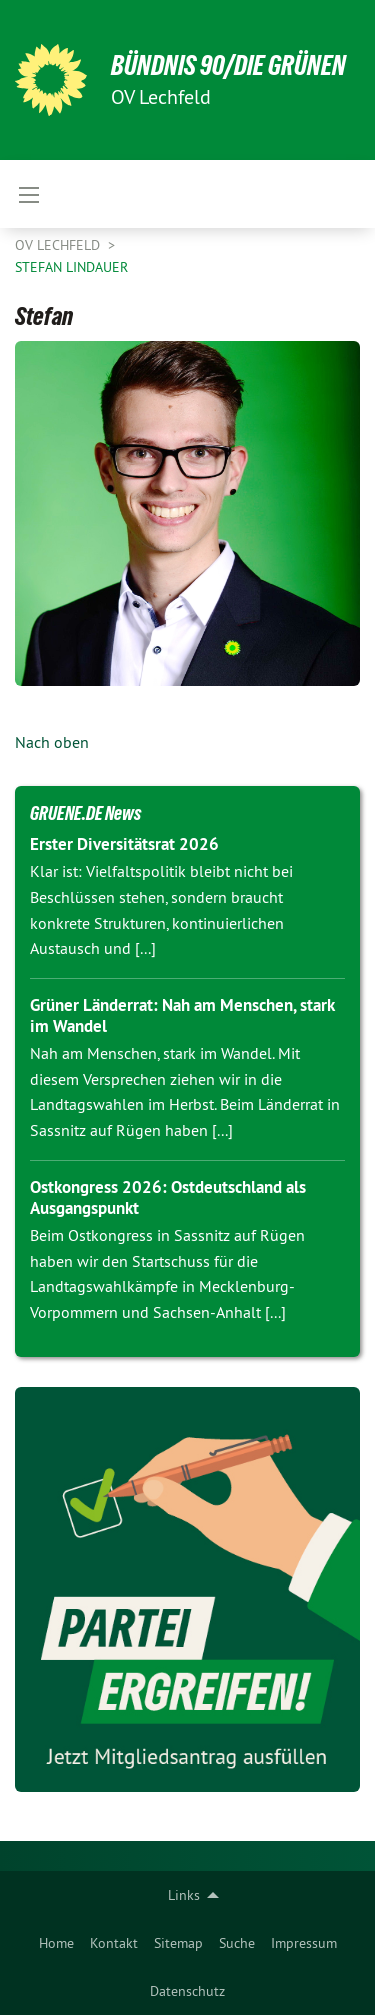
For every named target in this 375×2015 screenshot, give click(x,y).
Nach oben (52, 742)
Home (56, 1943)
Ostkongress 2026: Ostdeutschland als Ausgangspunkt (168, 1197)
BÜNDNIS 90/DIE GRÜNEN (228, 65)
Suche (237, 1943)
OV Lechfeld (59, 245)
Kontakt (114, 1943)
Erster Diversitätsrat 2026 (124, 844)
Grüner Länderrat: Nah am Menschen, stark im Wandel (182, 1015)
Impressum (304, 1943)
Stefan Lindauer (71, 267)
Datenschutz (187, 1991)
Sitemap (178, 1943)
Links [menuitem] (184, 1895)
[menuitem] (56, 1943)
